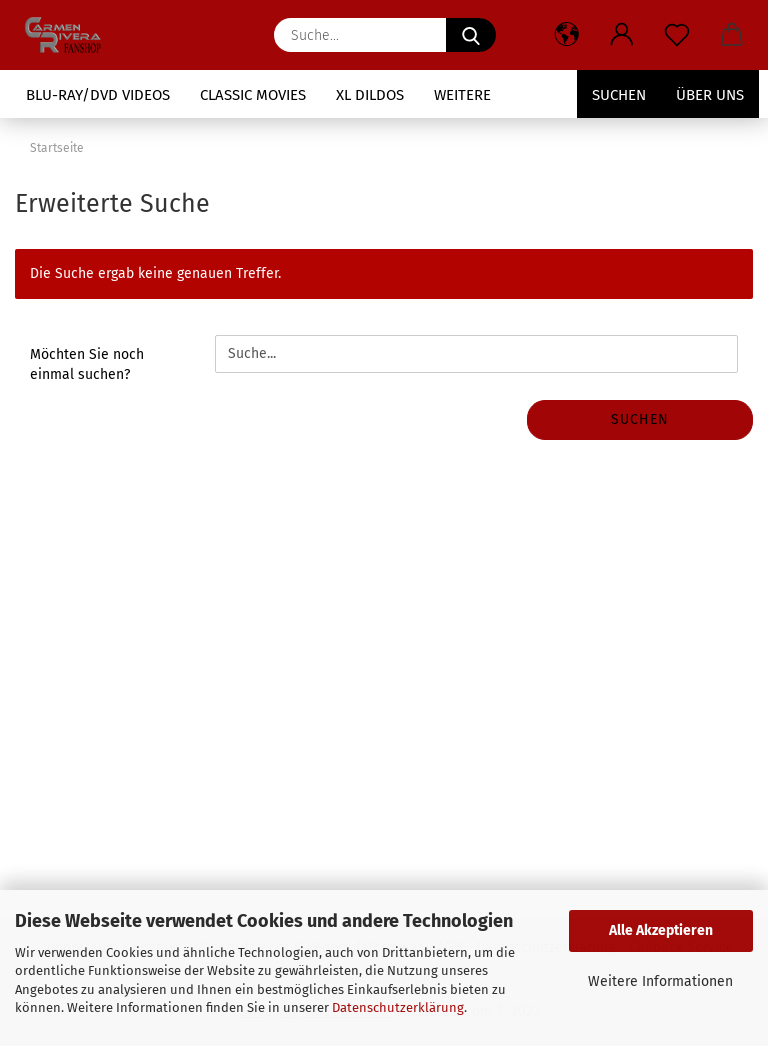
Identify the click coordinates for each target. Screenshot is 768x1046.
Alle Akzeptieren (661, 930)
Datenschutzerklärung (398, 1007)
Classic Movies (253, 95)
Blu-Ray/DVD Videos (98, 95)
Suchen (619, 95)
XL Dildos (370, 95)
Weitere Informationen (660, 981)
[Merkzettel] (676, 35)
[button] (566, 35)
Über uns (710, 95)
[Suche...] (471, 35)
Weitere (462, 95)
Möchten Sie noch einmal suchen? (87, 364)
